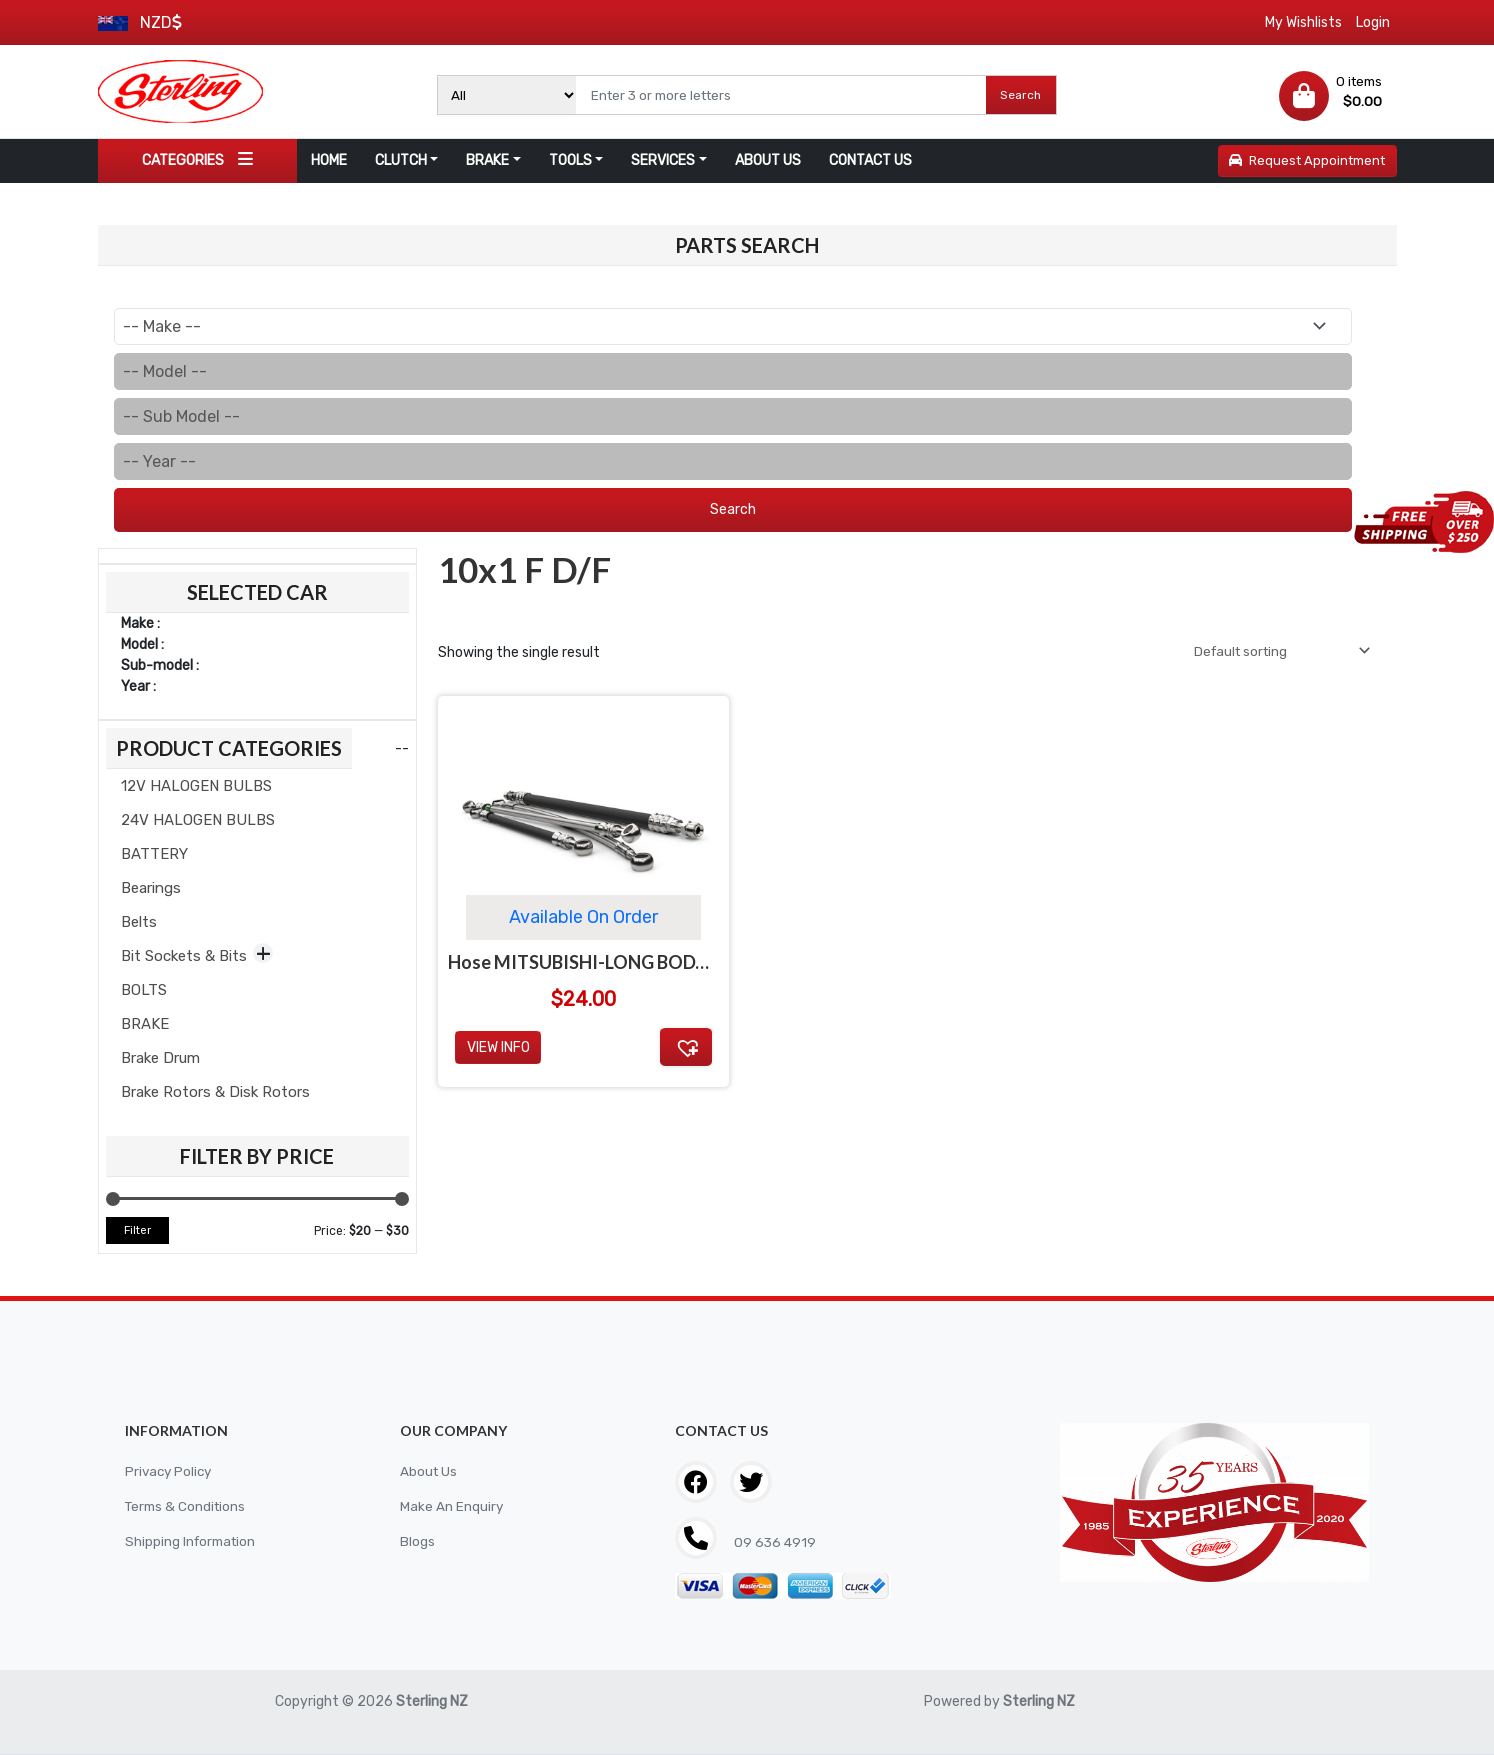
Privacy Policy (170, 1471)
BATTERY (154, 854)
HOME (329, 160)
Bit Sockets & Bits (184, 956)
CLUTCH (401, 160)
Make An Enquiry (452, 1506)
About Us (429, 1471)
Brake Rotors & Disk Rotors (215, 1092)
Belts (139, 922)
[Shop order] (1275, 651)
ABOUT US (768, 160)
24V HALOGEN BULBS (198, 820)
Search (1020, 95)
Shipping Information (193, 1541)
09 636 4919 (774, 1542)
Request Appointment (1307, 160)
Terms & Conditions (188, 1506)
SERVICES (663, 160)
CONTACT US (870, 160)
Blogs (417, 1541)
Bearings (151, 888)
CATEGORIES (197, 159)
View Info (498, 1047)
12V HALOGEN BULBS (196, 786)
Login (1373, 22)
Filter (137, 1230)
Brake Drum (160, 1058)
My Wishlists (1303, 22)
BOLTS (144, 990)
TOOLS (570, 160)
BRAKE (487, 160)
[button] (686, 1047)
